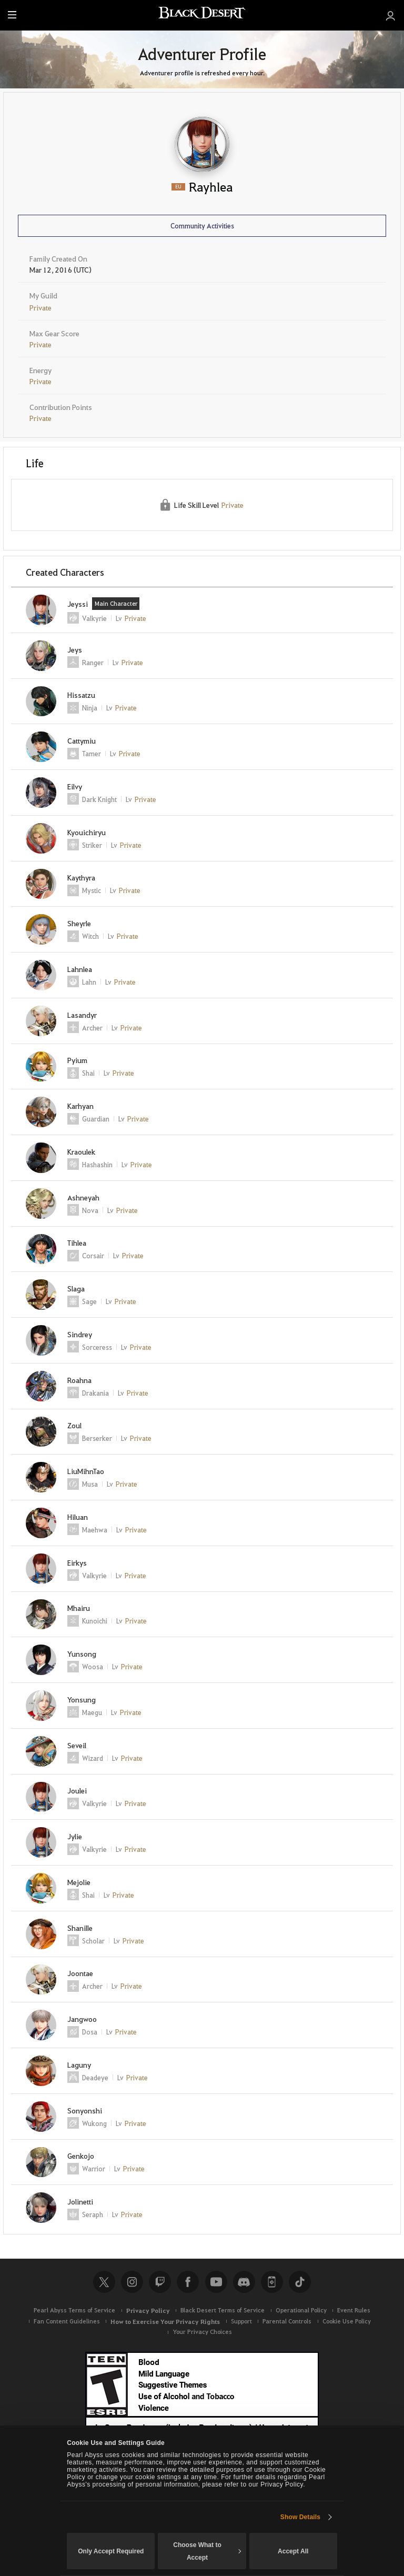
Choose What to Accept (207, 2551)
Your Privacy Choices (202, 2332)
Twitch (160, 2282)
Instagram (132, 2282)
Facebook (188, 2282)
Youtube (216, 2282)
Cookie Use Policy (346, 2321)
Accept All (293, 2551)
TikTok (300, 2282)
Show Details (300, 2517)
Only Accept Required (111, 2551)
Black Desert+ (272, 2282)
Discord (244, 2282)
